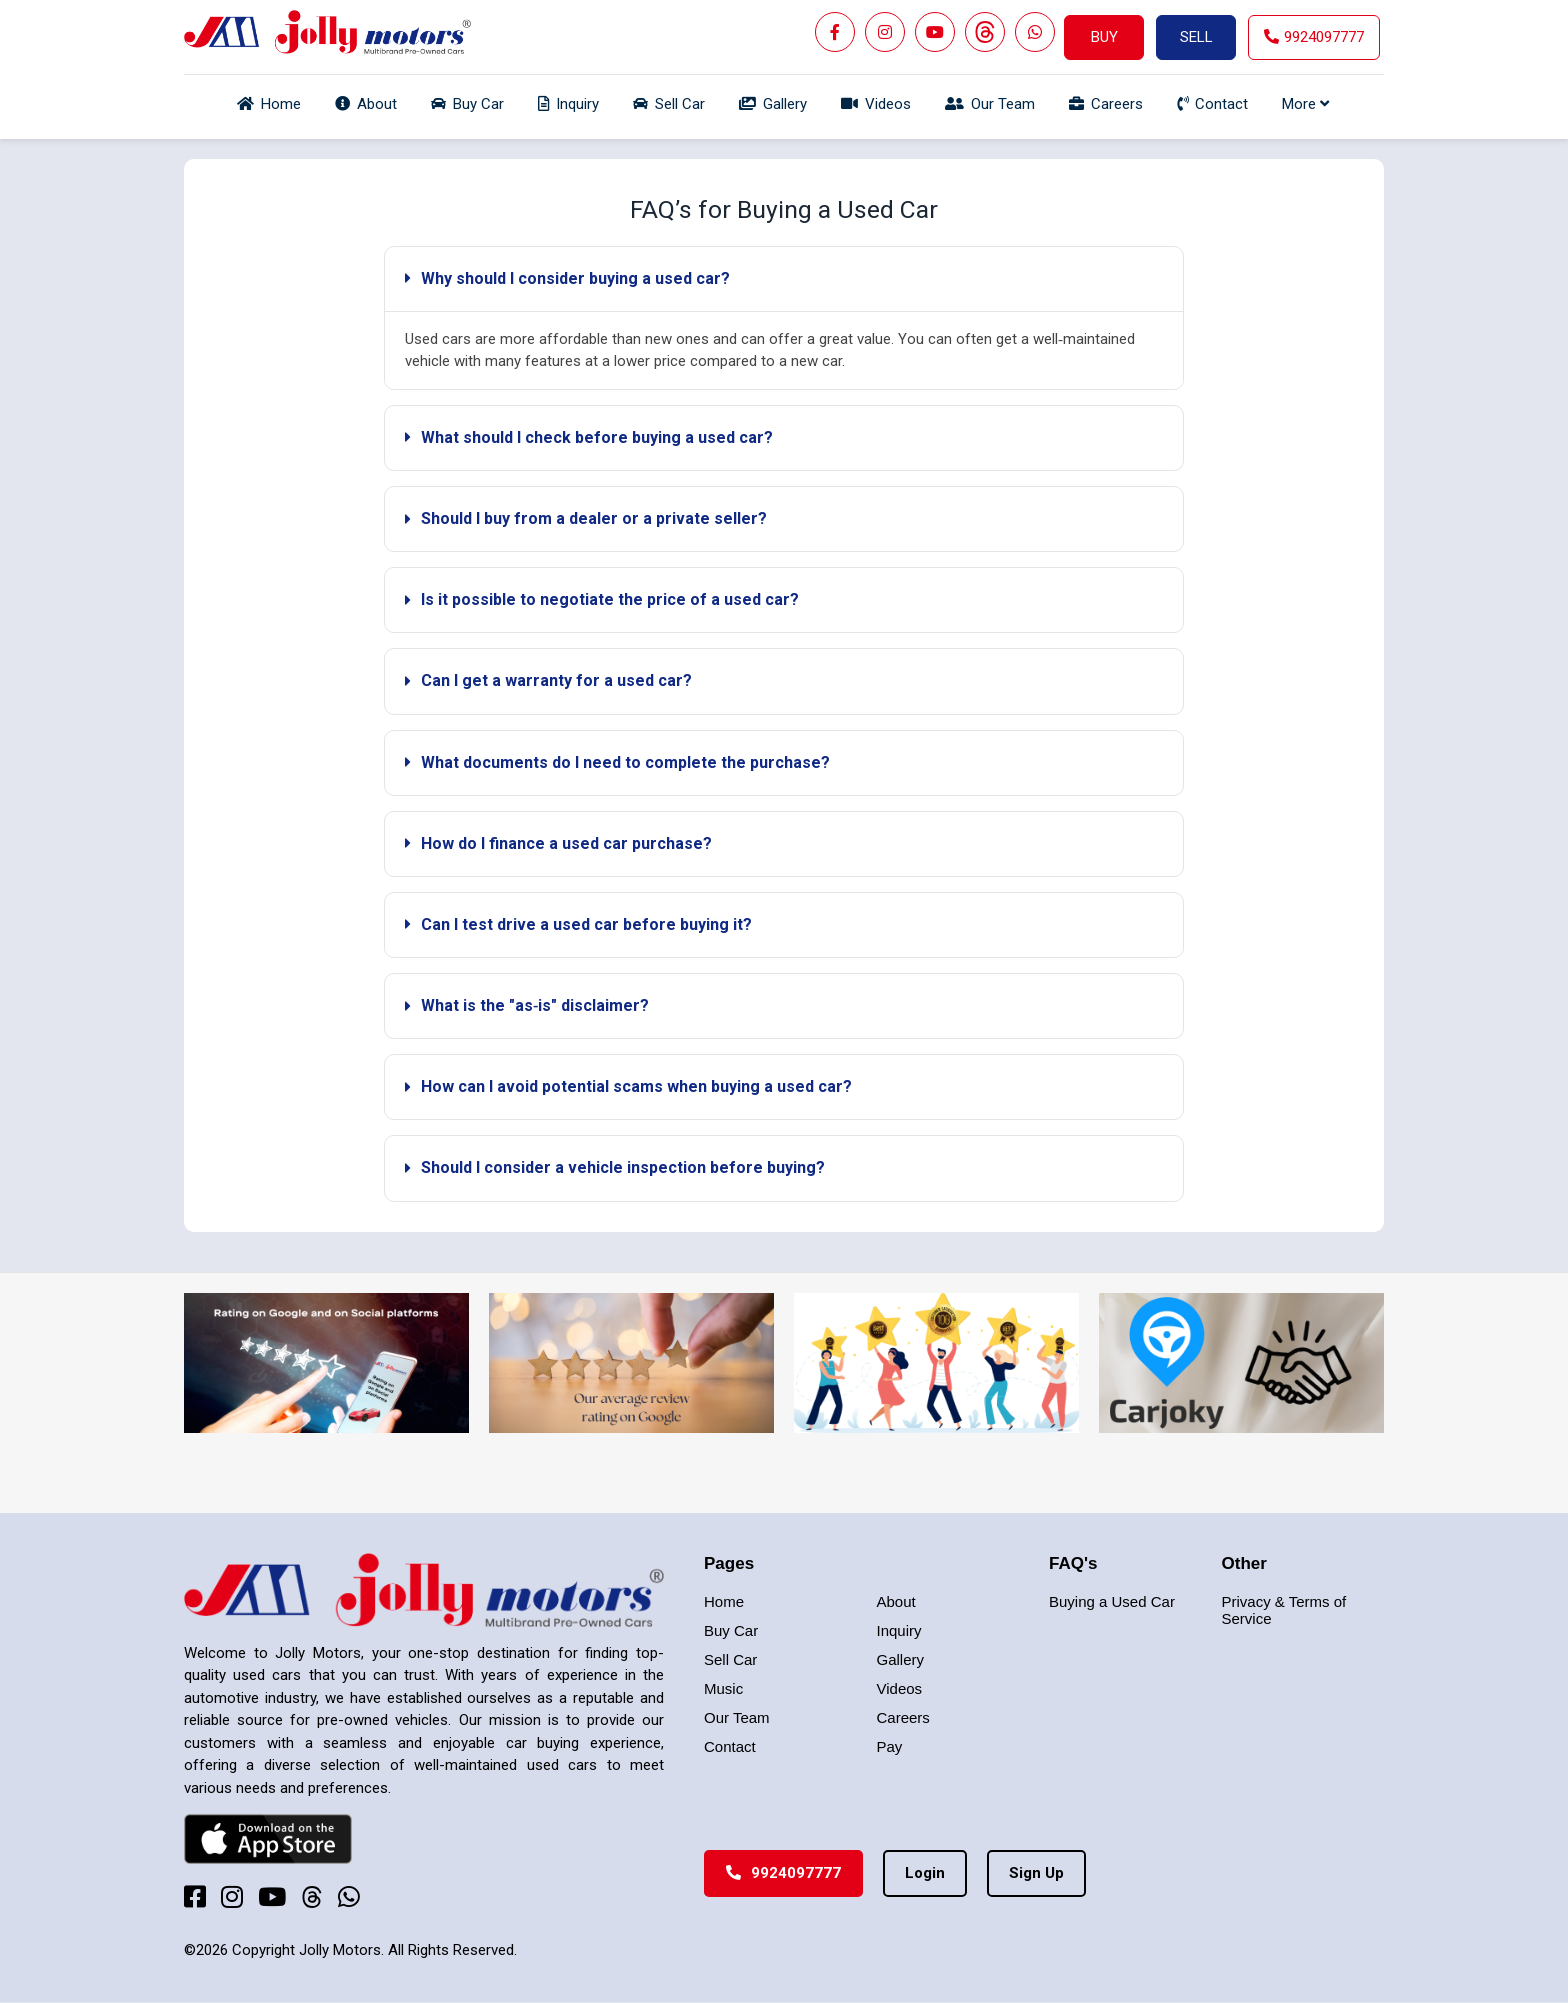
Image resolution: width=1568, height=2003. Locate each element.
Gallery (901, 1659)
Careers (903, 1717)
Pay (890, 1746)
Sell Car (730, 1659)
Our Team (737, 1717)
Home (724, 1601)
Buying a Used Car (1112, 1601)
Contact (730, 1746)
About (896, 1601)
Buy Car (731, 1630)
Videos (900, 1688)
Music (723, 1688)
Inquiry (899, 1630)
